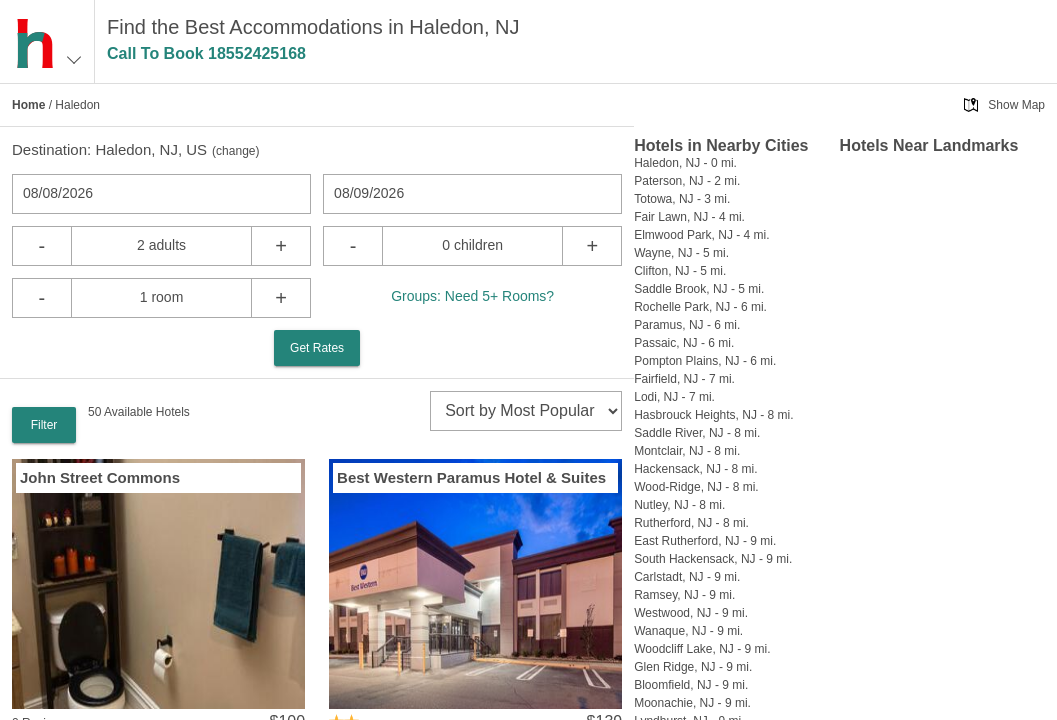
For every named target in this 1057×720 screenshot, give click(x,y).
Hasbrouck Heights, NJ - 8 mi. (713, 415)
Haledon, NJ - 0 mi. (685, 163)
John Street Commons (100, 477)
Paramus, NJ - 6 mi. (687, 325)
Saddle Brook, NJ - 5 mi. (699, 289)
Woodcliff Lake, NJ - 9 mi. (702, 649)
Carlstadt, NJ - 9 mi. (687, 577)
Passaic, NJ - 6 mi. (684, 343)
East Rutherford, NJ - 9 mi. (705, 541)
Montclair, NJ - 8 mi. (687, 451)
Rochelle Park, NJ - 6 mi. (700, 307)
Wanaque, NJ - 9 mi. (688, 631)
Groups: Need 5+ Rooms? (472, 296)
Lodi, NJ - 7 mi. (674, 397)
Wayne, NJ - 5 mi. (681, 253)
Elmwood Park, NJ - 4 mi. (701, 235)
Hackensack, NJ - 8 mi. (695, 469)
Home (28, 105)
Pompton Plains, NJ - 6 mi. (705, 361)
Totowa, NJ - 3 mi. (682, 199)
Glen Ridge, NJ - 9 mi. (693, 667)
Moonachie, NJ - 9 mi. (692, 703)
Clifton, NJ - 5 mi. (680, 271)
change (235, 151)
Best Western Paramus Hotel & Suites (471, 477)
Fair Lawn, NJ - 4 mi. (689, 217)
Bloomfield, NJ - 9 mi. (691, 685)
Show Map (1016, 105)
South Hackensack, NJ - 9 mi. (713, 559)
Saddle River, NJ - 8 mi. (697, 433)
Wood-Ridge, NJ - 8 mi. (696, 487)
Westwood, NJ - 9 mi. (691, 613)
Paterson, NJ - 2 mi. (687, 181)
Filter (44, 425)
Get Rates (317, 348)
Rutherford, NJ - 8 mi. (691, 523)
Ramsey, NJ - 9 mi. (684, 595)
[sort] (526, 411)
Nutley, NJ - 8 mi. (679, 505)
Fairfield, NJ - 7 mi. (684, 379)
